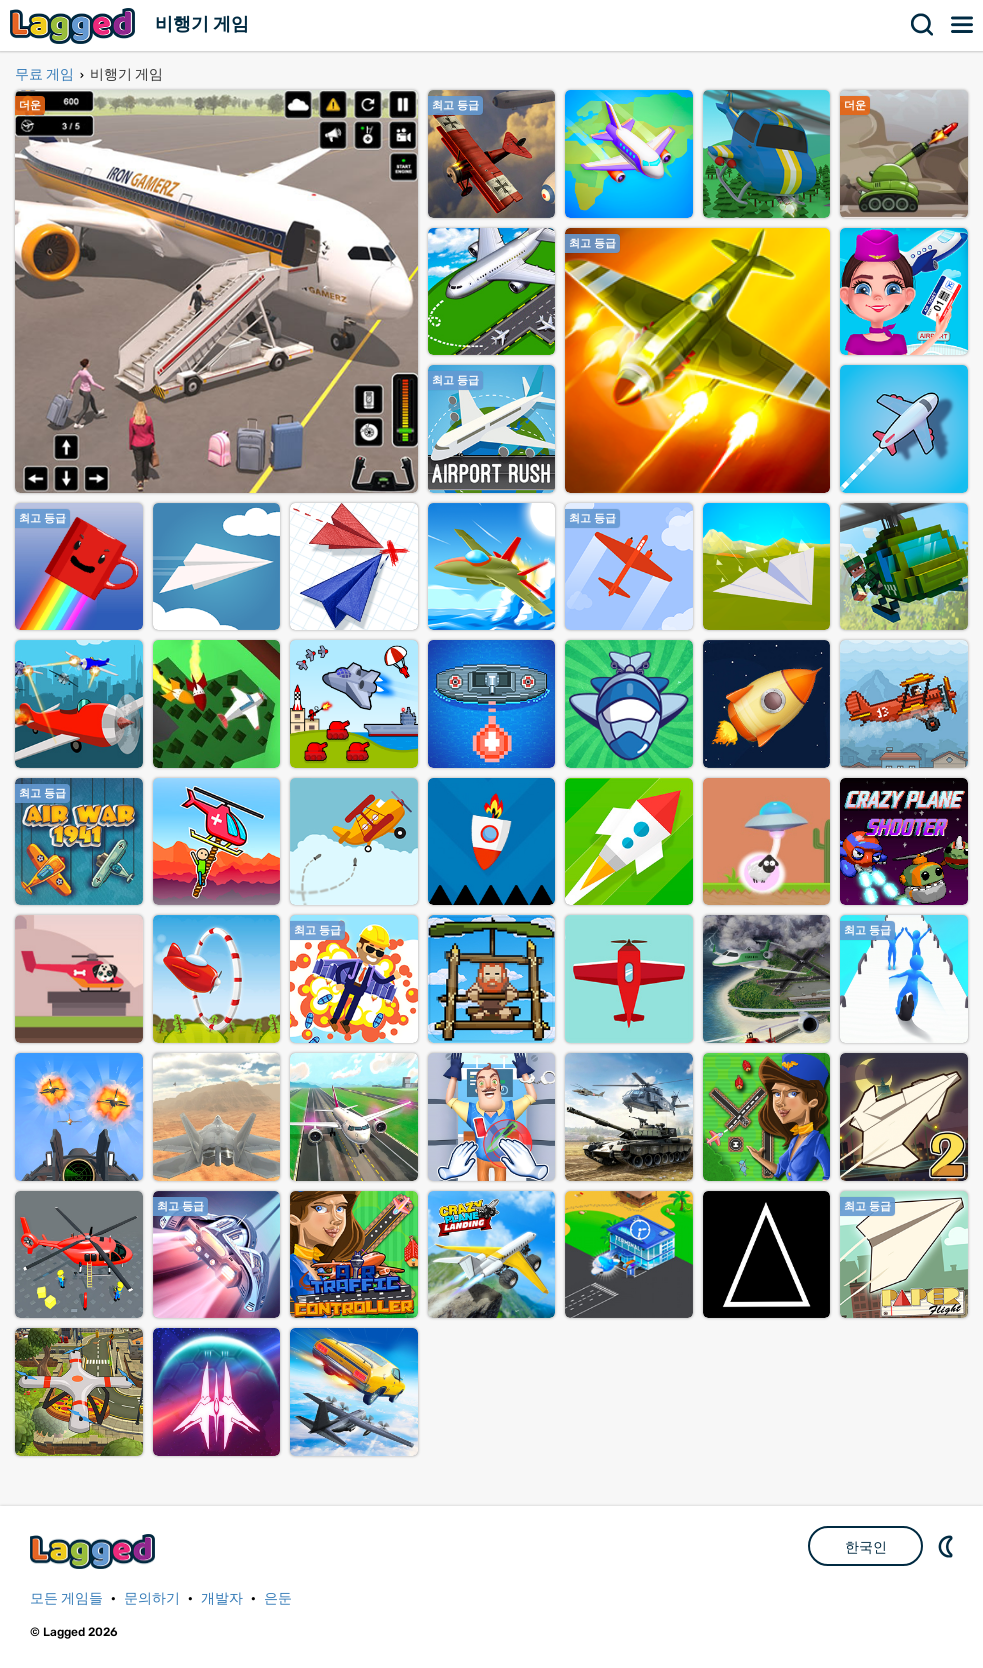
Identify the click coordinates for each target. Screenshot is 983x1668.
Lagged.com (95, 1551)
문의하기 (152, 1598)
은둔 (278, 1598)
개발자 (222, 1598)
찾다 (923, 25)
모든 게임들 (66, 1598)
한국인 (866, 1547)
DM (948, 1546)
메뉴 (963, 25)
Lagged (75, 25)
